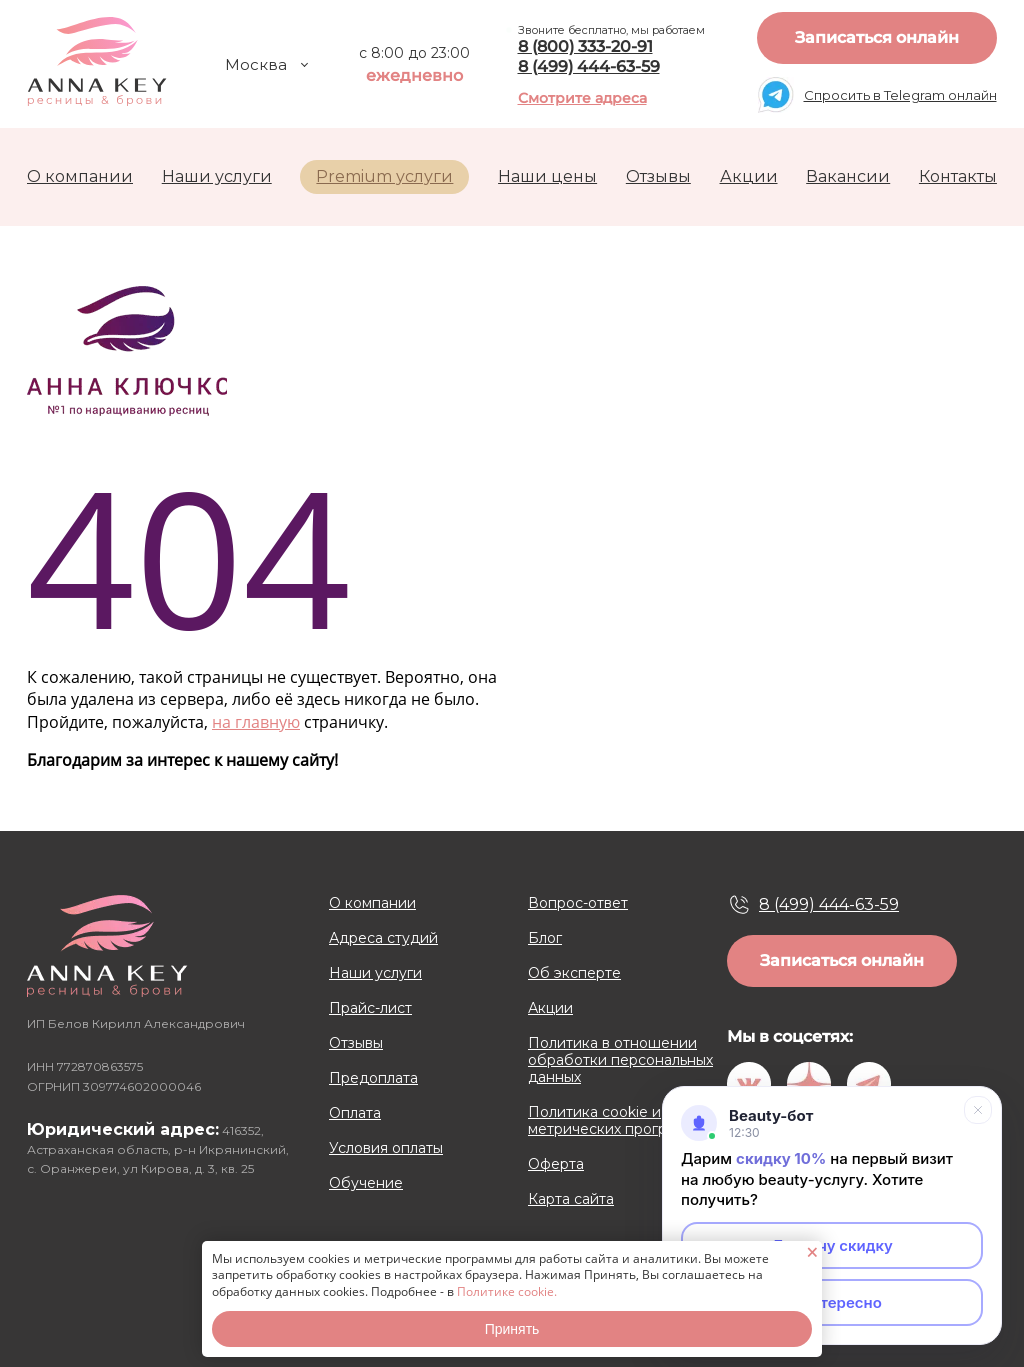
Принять (512, 1329)
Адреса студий (383, 938)
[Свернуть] (978, 1110)
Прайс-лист (370, 1008)
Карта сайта (571, 1199)
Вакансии (848, 176)
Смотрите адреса (582, 98)
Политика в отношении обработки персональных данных (620, 1060)
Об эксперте (574, 973)
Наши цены (547, 176)
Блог (545, 938)
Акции (749, 176)
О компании (80, 176)
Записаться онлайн (877, 37)
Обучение (366, 1183)
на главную (256, 722)
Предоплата (373, 1078)
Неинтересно (832, 1302)
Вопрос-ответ (578, 903)
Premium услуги (384, 176)
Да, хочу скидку (832, 1245)
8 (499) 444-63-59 (589, 66)
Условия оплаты (386, 1148)
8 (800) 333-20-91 (585, 46)
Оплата (355, 1113)
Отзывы (658, 176)
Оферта (556, 1164)
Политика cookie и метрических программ (611, 1121)
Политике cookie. (507, 1291)
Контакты (958, 176)
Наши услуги (217, 176)
